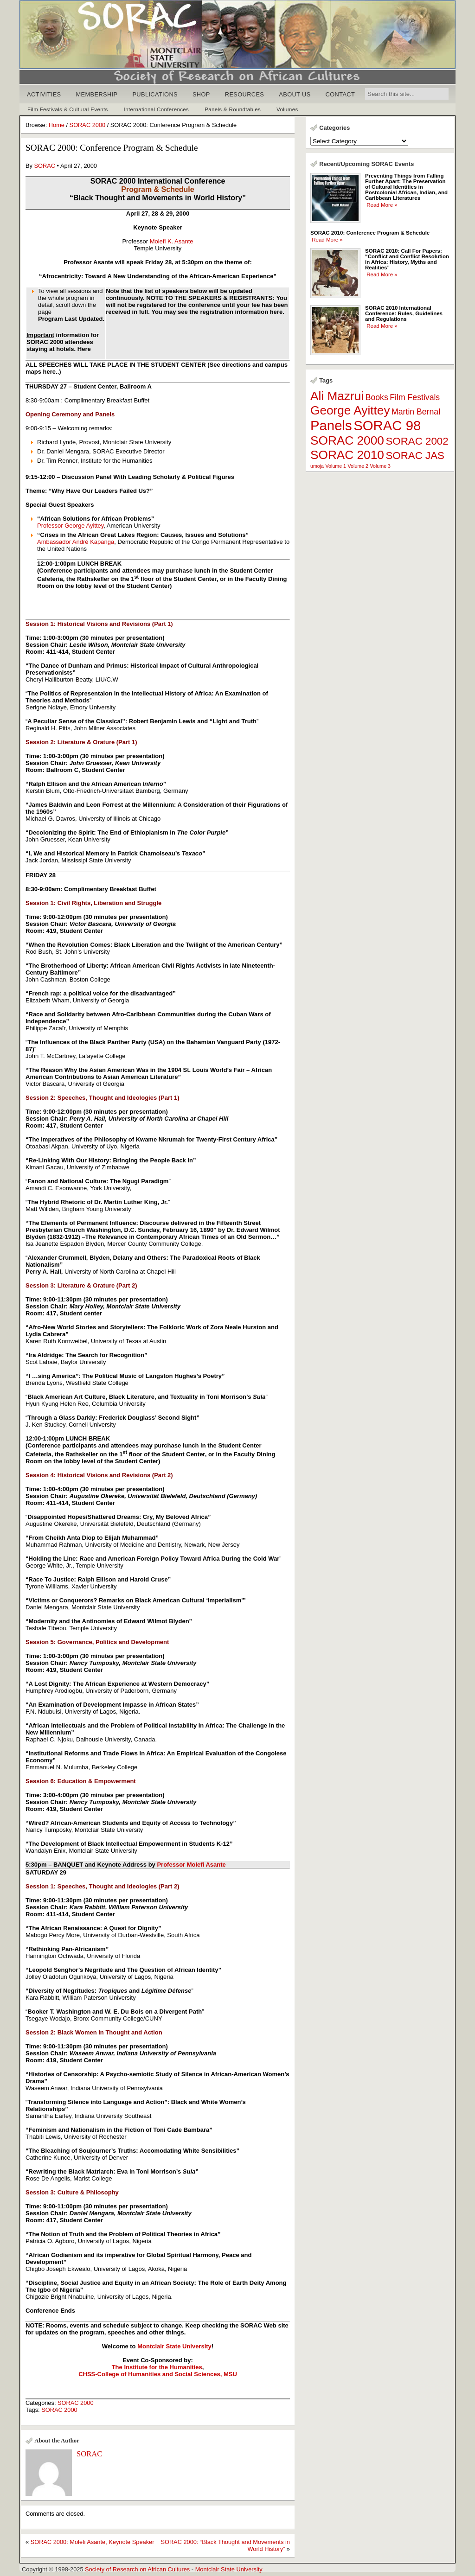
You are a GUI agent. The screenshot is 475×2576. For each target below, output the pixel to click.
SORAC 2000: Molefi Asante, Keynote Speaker (92, 2541)
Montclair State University (229, 2569)
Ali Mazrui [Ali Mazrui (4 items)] (337, 396)
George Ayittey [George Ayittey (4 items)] (350, 410)
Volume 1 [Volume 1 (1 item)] (336, 466)
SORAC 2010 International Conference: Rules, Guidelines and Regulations (404, 313)
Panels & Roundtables (233, 109)
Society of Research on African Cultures (137, 2569)
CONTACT (340, 94)
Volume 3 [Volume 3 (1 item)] (380, 466)
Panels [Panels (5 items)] (331, 425)
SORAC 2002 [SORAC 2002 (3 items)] (416, 441)
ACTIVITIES (44, 94)
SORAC (45, 165)
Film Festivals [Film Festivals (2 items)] (415, 397)
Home (56, 124)
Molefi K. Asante (171, 241)
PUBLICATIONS (155, 94)
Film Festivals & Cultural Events (67, 109)
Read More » (382, 205)
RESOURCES (244, 94)
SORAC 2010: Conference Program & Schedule (370, 233)
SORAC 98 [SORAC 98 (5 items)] (387, 425)
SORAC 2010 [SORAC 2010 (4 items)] (347, 455)
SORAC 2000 (88, 124)
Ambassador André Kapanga (75, 541)
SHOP (201, 94)
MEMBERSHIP (97, 94)
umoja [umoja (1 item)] (317, 466)
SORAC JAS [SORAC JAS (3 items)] (414, 455)
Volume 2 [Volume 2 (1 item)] (358, 466)
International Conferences (156, 109)
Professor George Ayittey (70, 525)
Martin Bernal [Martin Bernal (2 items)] (416, 411)
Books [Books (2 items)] (377, 397)
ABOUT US (294, 94)
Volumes (287, 109)
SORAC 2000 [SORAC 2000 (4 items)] (347, 440)
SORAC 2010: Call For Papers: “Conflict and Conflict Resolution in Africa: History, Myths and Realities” (407, 259)
